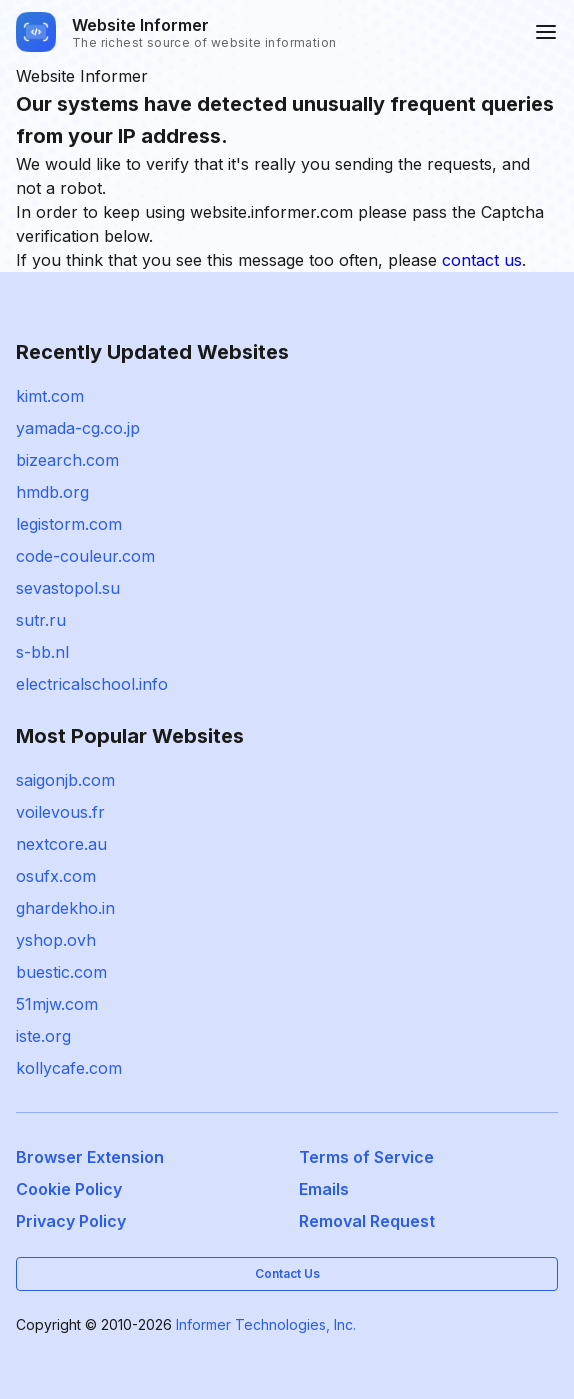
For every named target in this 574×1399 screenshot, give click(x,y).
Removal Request (367, 1221)
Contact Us (287, 1273)
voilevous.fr (60, 812)
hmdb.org (52, 492)
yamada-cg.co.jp (78, 428)
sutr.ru (41, 620)
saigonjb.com (65, 780)
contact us (482, 260)
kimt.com (50, 396)
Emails (324, 1189)
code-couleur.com (85, 556)
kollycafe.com (69, 1068)
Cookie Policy (69, 1189)
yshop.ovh (56, 940)
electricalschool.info (92, 684)
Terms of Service (366, 1157)
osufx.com (56, 876)
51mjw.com (57, 1004)
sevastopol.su (68, 588)
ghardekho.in (65, 908)
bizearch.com (67, 460)
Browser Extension (90, 1157)
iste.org (43, 1036)
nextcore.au (61, 844)
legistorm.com (69, 524)
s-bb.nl (42, 652)
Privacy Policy (71, 1221)
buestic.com (61, 972)
